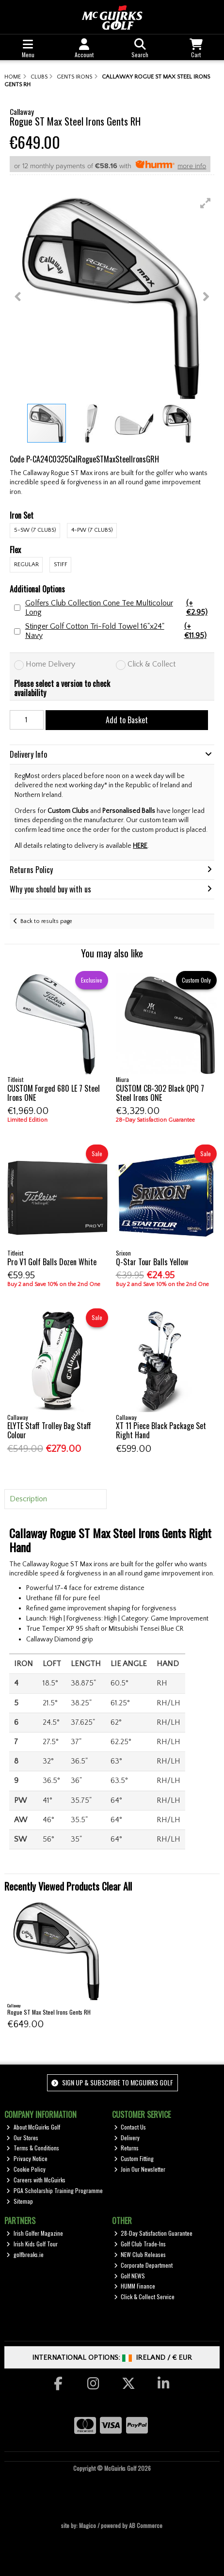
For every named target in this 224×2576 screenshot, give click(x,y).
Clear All (117, 1886)
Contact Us (130, 2127)
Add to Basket (127, 720)
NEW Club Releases (140, 2254)
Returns (126, 2148)
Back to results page (46, 921)
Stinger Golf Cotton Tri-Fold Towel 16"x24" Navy (119, 631)
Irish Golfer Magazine (34, 2233)
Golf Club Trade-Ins (140, 2244)
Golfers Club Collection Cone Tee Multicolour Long (119, 608)
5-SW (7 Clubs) (35, 530)
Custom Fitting (134, 2158)
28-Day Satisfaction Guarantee (153, 2233)
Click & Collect (152, 664)
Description (28, 1499)
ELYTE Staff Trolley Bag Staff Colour (49, 1430)
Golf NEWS (129, 2276)
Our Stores (22, 2137)
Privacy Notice (27, 2158)
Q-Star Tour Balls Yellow (152, 1262)
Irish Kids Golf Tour (32, 2244)
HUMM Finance (135, 2286)
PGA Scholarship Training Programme (54, 2190)
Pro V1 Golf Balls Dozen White (51, 1262)
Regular (26, 564)
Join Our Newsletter (140, 2169)
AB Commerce (145, 2525)
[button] (205, 203)
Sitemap (19, 2201)
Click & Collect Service (144, 2296)
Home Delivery (50, 664)
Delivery (127, 2137)
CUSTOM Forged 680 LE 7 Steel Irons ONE (53, 1092)
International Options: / (112, 2357)
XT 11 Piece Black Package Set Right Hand (161, 1430)
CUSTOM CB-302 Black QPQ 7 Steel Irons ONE (160, 1092)
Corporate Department (143, 2265)
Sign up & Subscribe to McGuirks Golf (112, 2082)
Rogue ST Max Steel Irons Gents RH (49, 2012)
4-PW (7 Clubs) (92, 530)
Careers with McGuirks (35, 2180)
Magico (87, 2525)
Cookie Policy (26, 2169)
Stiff (60, 564)
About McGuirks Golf (33, 2127)
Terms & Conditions (32, 2148)
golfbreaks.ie (25, 2254)
